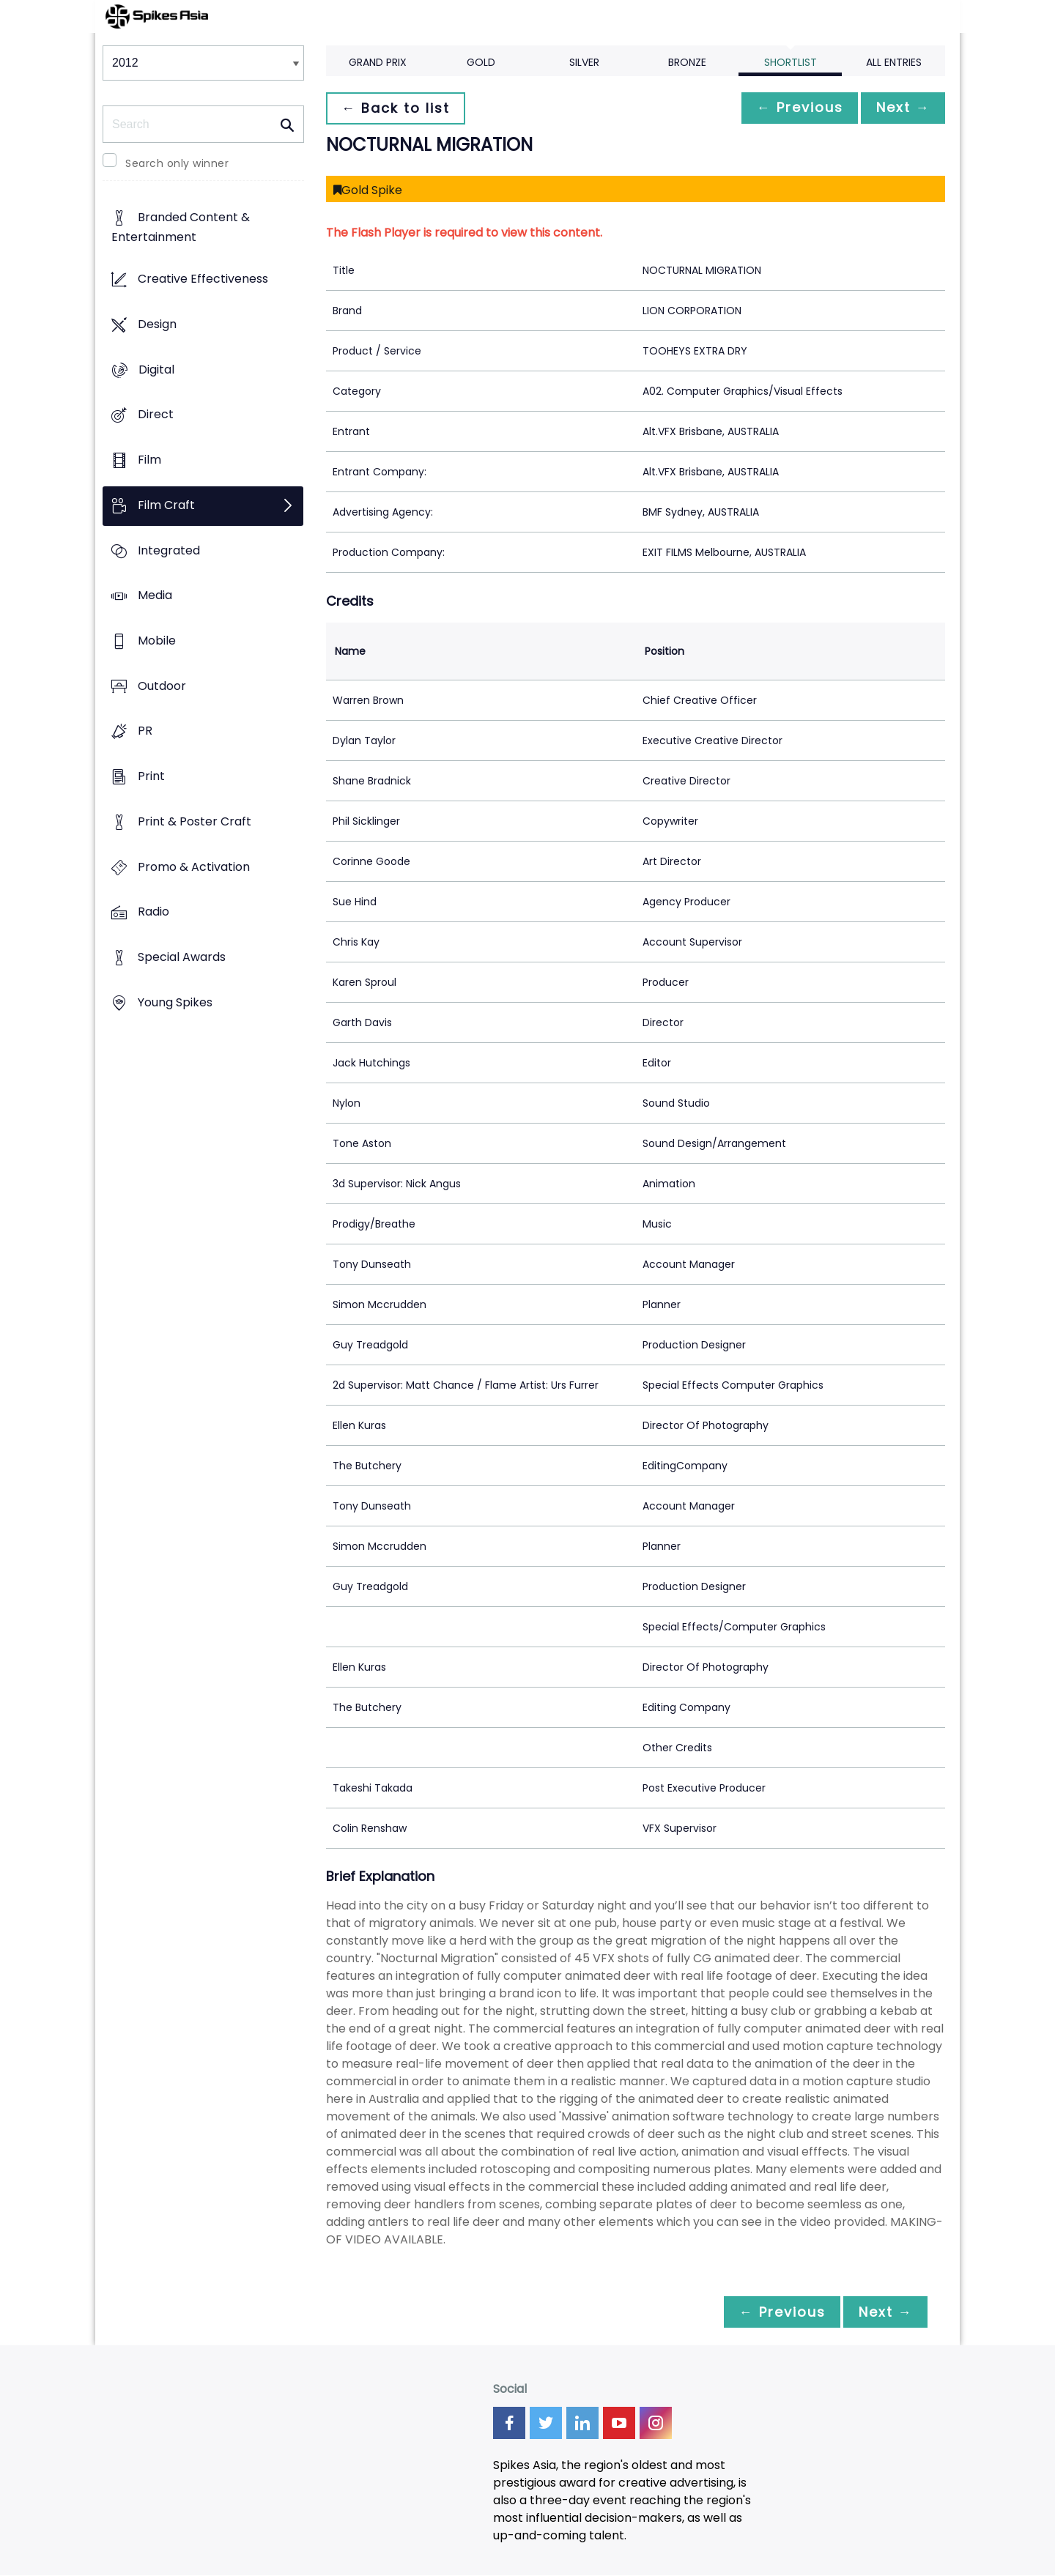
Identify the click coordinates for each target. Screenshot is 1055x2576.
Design (157, 324)
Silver (584, 62)
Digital (156, 369)
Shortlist (790, 62)
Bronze (687, 62)
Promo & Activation (194, 866)
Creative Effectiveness (203, 279)
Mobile (157, 640)
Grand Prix (378, 62)
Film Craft (166, 505)
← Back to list (398, 108)
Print (151, 776)
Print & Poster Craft (194, 821)
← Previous (792, 108)
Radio (153, 912)
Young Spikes (175, 1002)
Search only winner (177, 163)
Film (149, 459)
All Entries (894, 62)
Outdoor (162, 686)
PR (145, 731)
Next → (900, 108)
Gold (481, 62)
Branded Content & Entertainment (180, 227)
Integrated (169, 550)
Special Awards (182, 957)
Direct (156, 415)
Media (155, 595)
